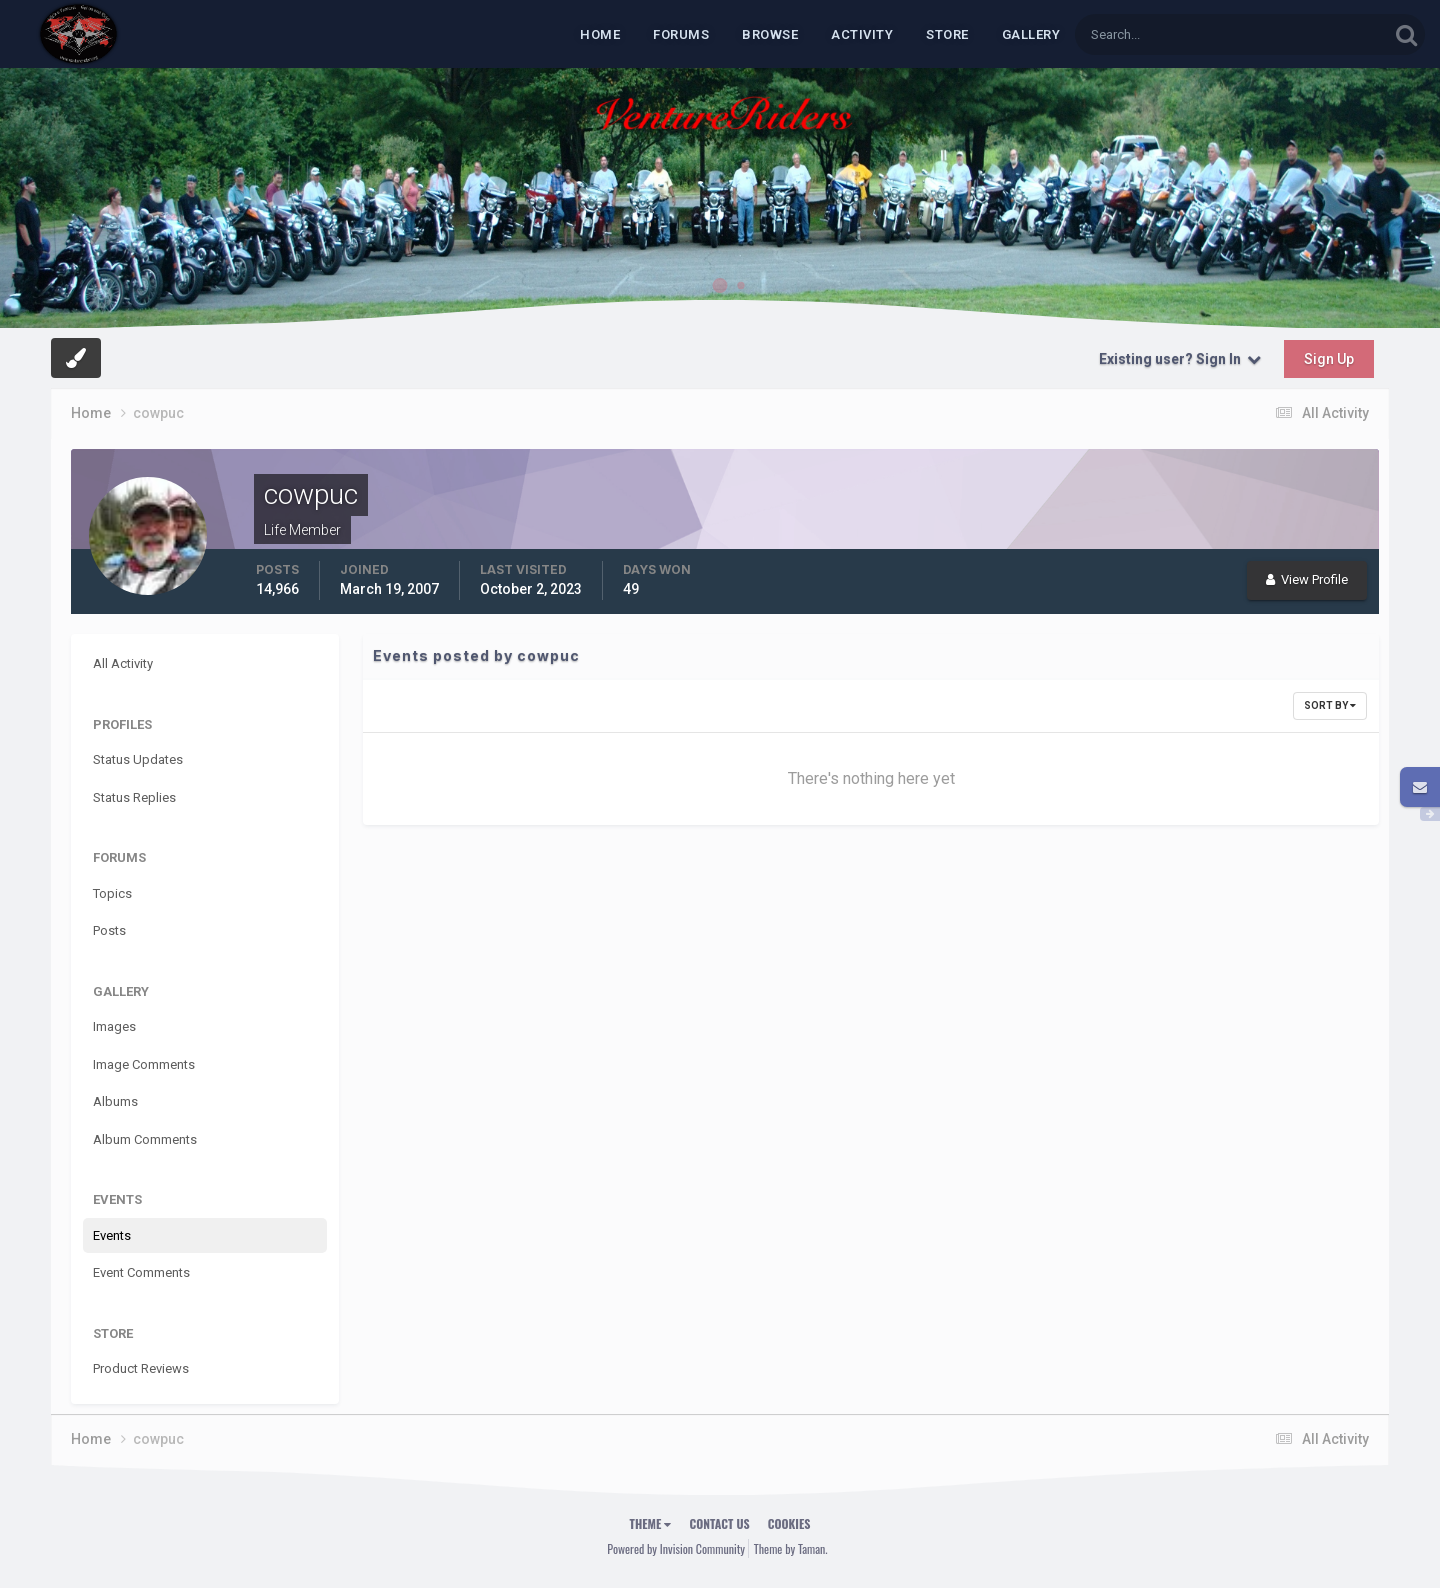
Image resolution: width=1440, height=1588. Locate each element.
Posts (109, 930)
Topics (112, 893)
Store (947, 34)
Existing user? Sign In (1180, 359)
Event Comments (141, 1272)
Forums (681, 34)
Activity (862, 34)
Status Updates (138, 759)
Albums (115, 1101)
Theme (651, 1523)
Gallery (1031, 34)
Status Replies (134, 797)
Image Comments (144, 1064)
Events (112, 1235)
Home (600, 34)
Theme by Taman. (791, 1548)
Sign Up (1329, 359)
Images (114, 1026)
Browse (770, 34)
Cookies (789, 1523)
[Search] (1169, 34)
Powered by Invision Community (676, 1548)
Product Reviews (141, 1368)
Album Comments (145, 1139)
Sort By (1330, 705)
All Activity (123, 663)
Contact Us (719, 1523)
